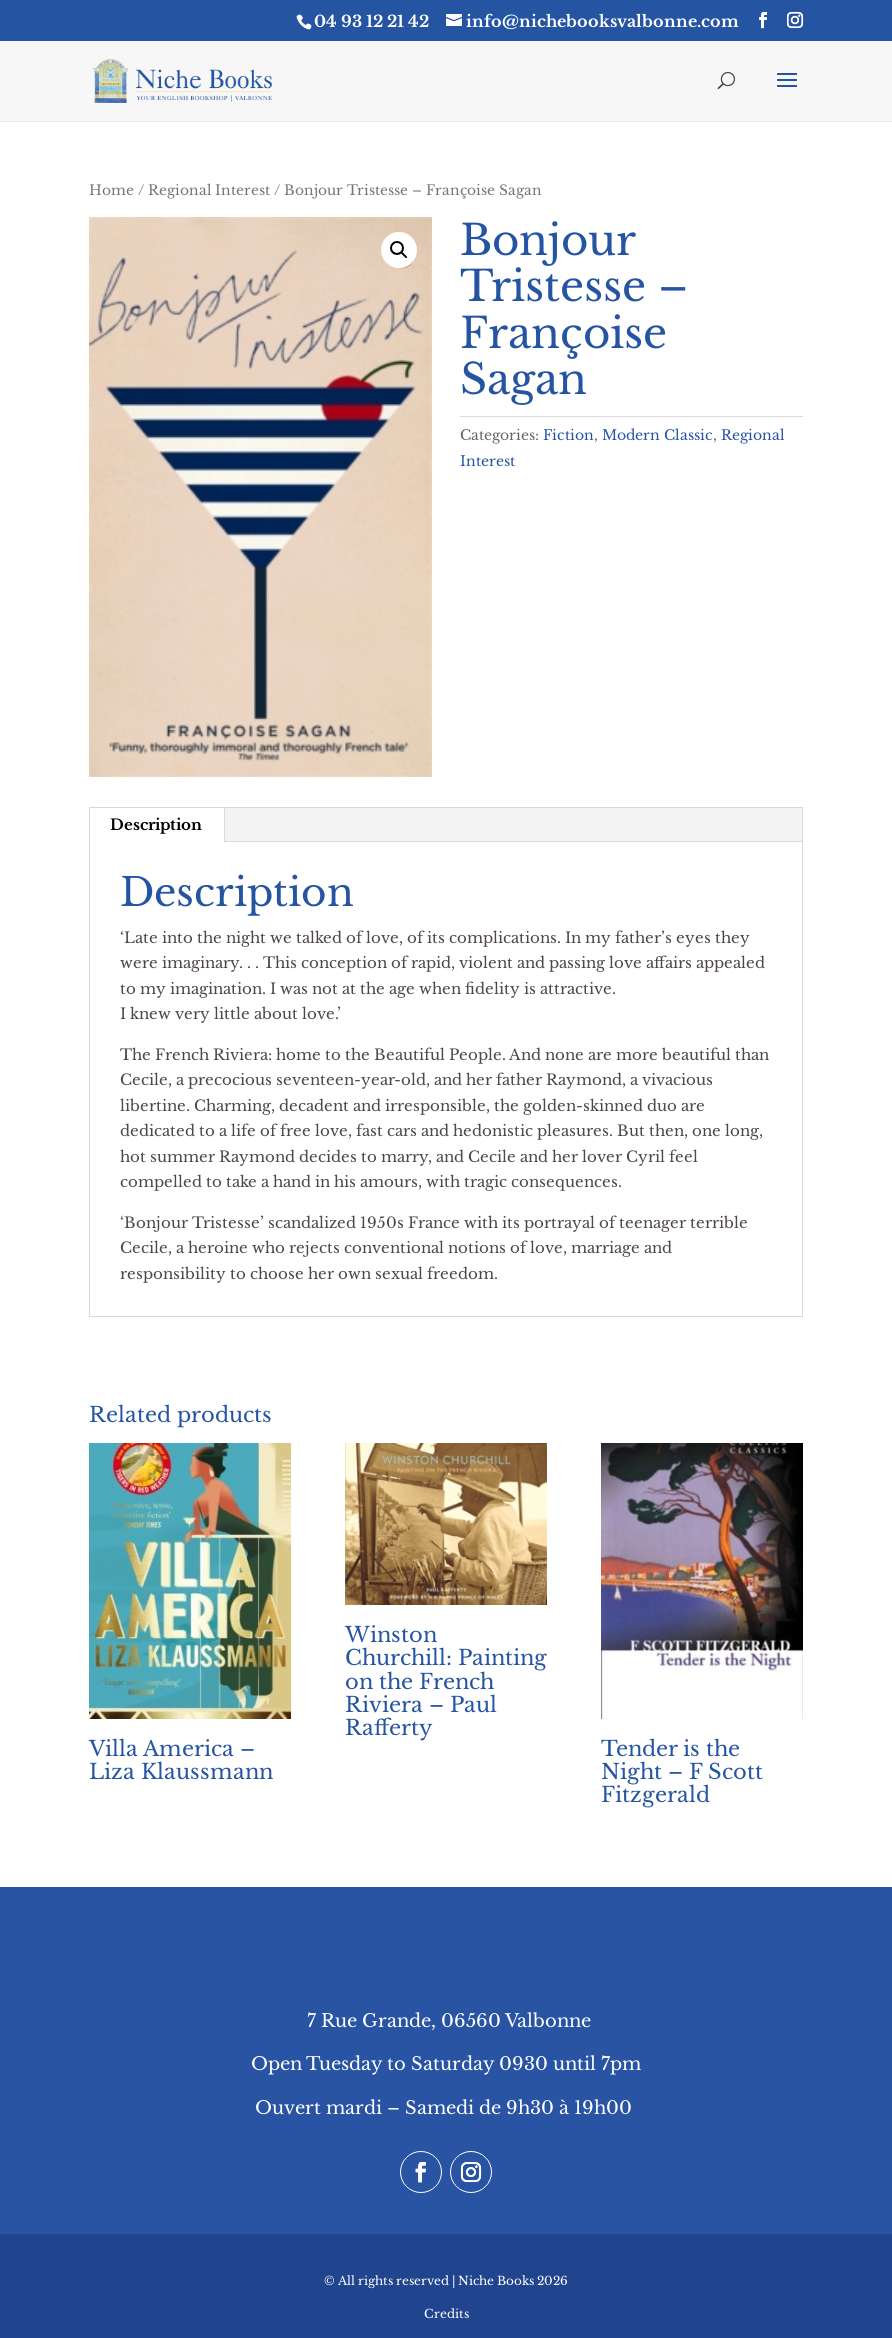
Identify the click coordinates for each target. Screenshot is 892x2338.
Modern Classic (657, 435)
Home (111, 190)
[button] (399, 250)
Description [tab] (156, 824)
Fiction (568, 435)
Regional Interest (209, 190)
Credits (446, 2313)
